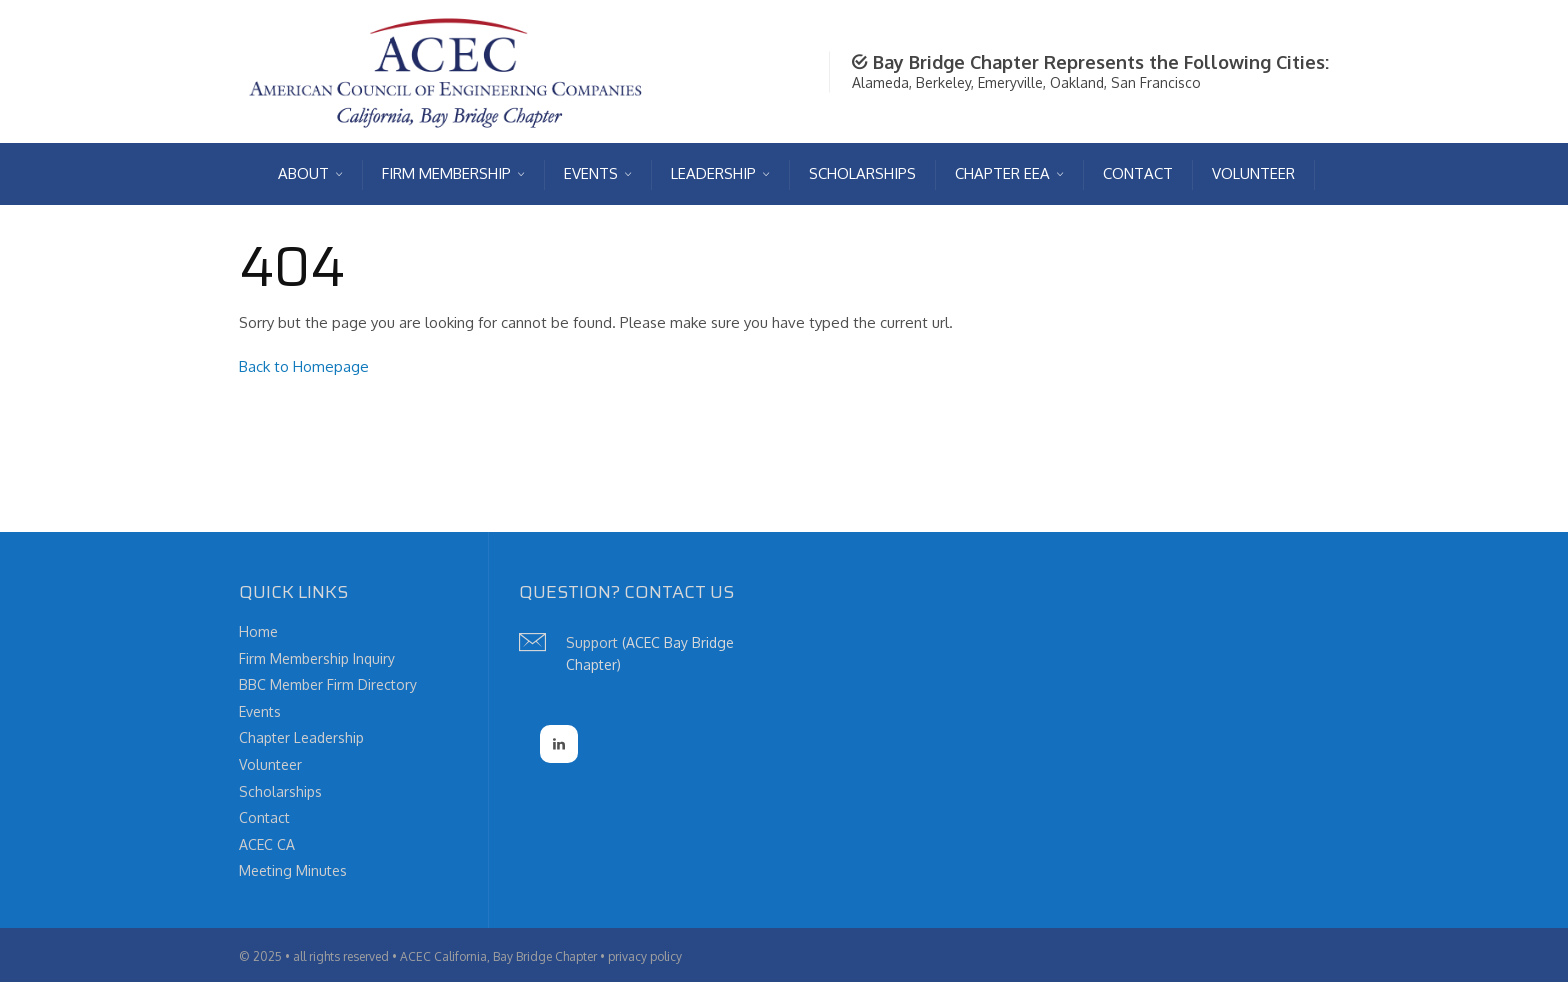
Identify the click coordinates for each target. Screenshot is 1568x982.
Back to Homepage (304, 366)
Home (258, 631)
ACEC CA (267, 844)
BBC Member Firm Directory (328, 684)
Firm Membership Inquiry (317, 658)
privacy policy (645, 956)
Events (260, 711)
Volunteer (270, 764)
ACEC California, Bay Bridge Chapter (498, 956)
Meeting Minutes (293, 870)
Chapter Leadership (301, 737)
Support (592, 642)
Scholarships (280, 791)
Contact (264, 817)
